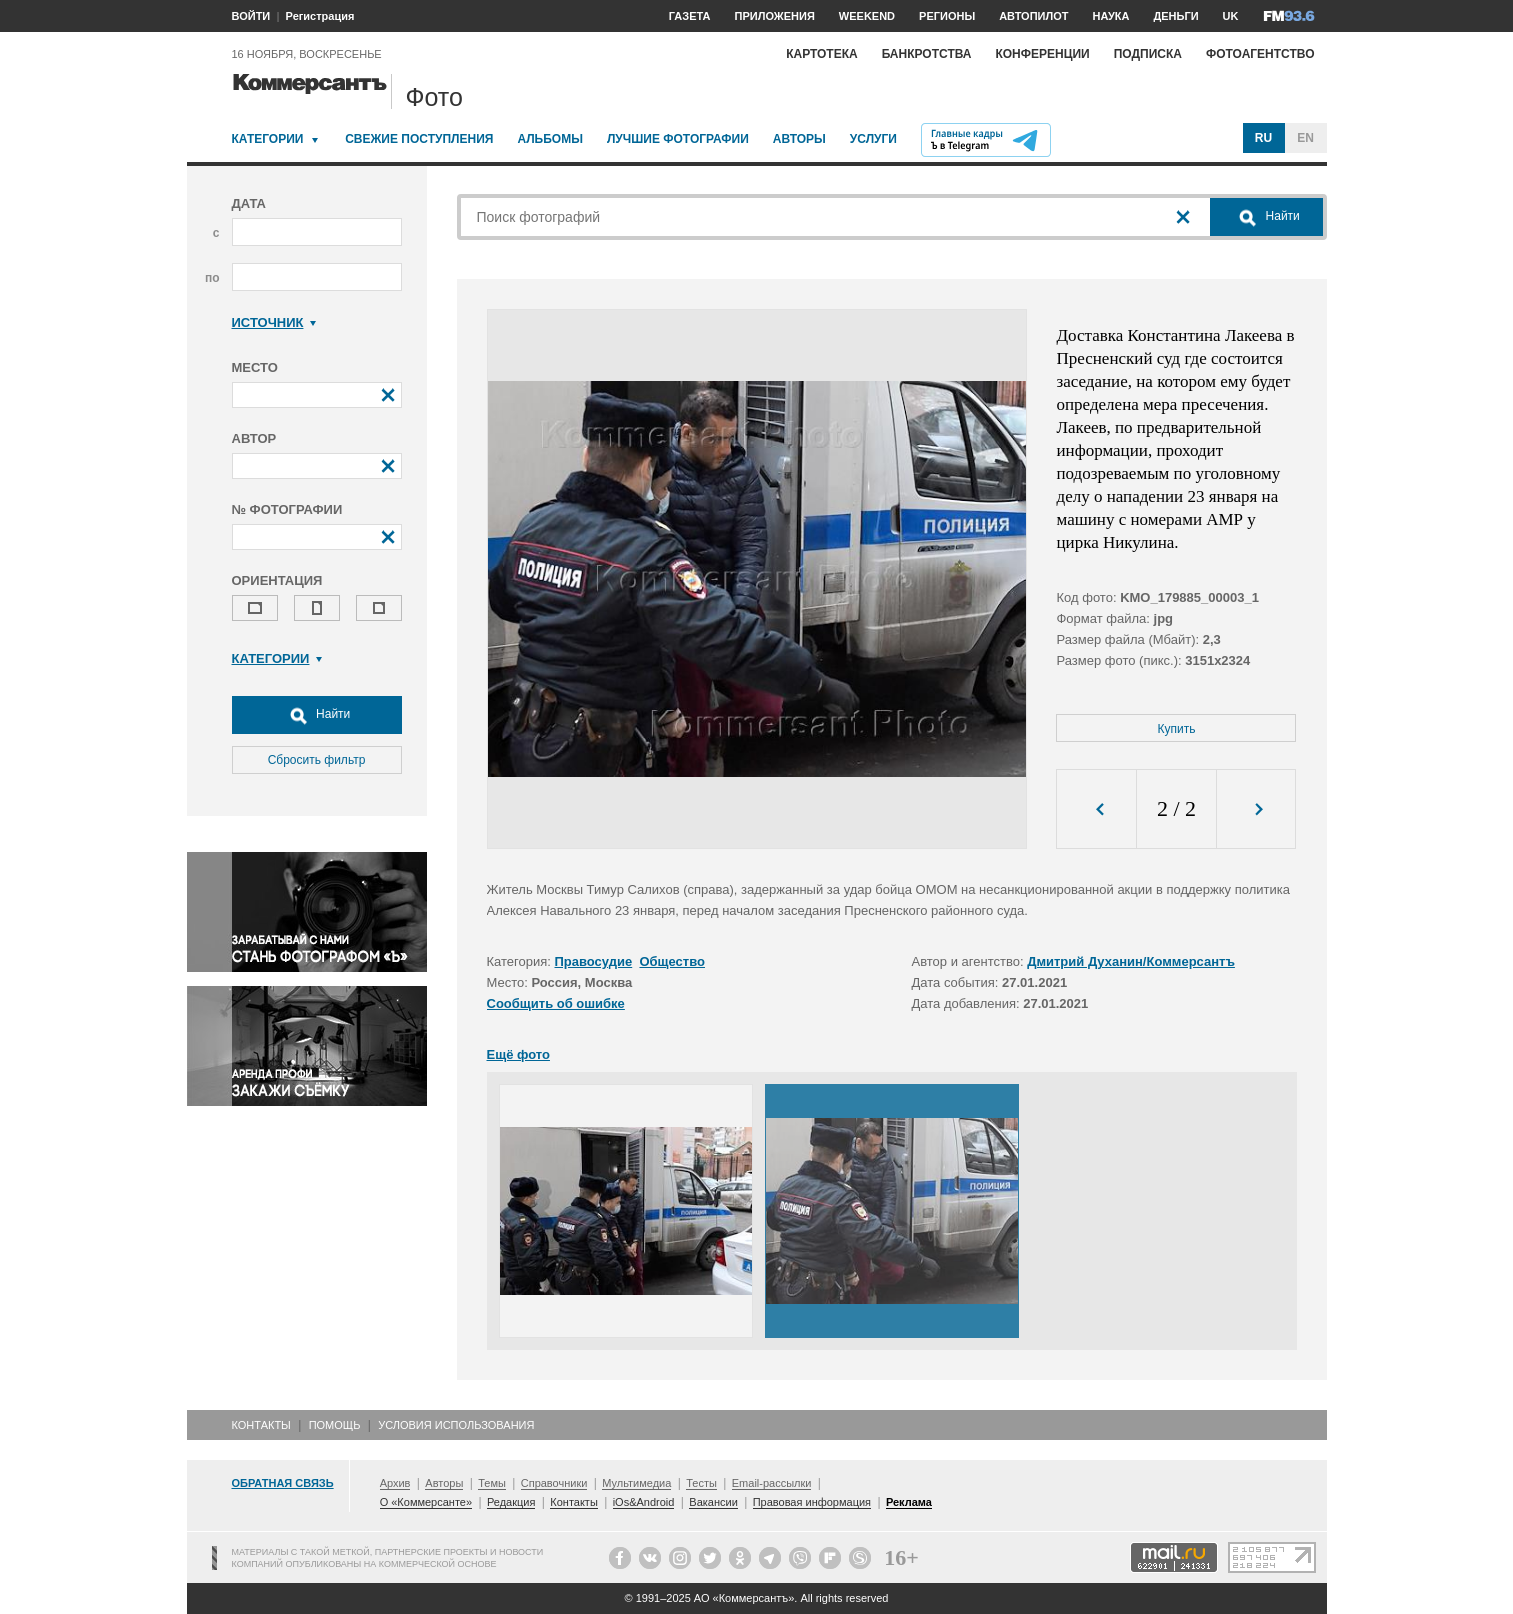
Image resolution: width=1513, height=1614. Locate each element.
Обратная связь (283, 1483)
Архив (395, 1483)
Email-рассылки (772, 1483)
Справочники (554, 1483)
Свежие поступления (419, 139)
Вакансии (713, 1502)
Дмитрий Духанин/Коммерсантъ (1131, 961)
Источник (274, 322)
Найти (317, 715)
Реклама (909, 1502)
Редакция (511, 1502)
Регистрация (320, 16)
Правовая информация (812, 1502)
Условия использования (456, 1425)
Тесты (701, 1483)
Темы (492, 1483)
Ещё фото (518, 1054)
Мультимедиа (636, 1483)
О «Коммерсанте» (426, 1502)
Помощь (335, 1425)
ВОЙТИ (251, 16)
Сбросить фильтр (317, 760)
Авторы (799, 139)
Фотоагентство (1260, 54)
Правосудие (594, 961)
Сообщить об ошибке (556, 1003)
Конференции (1042, 54)
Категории (268, 139)
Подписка (1148, 54)
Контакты (261, 1425)
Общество (672, 961)
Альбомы (550, 139)
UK (1231, 16)
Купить (1177, 729)
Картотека (822, 54)
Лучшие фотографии (678, 139)
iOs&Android (644, 1502)
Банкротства (927, 54)
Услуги (873, 139)
